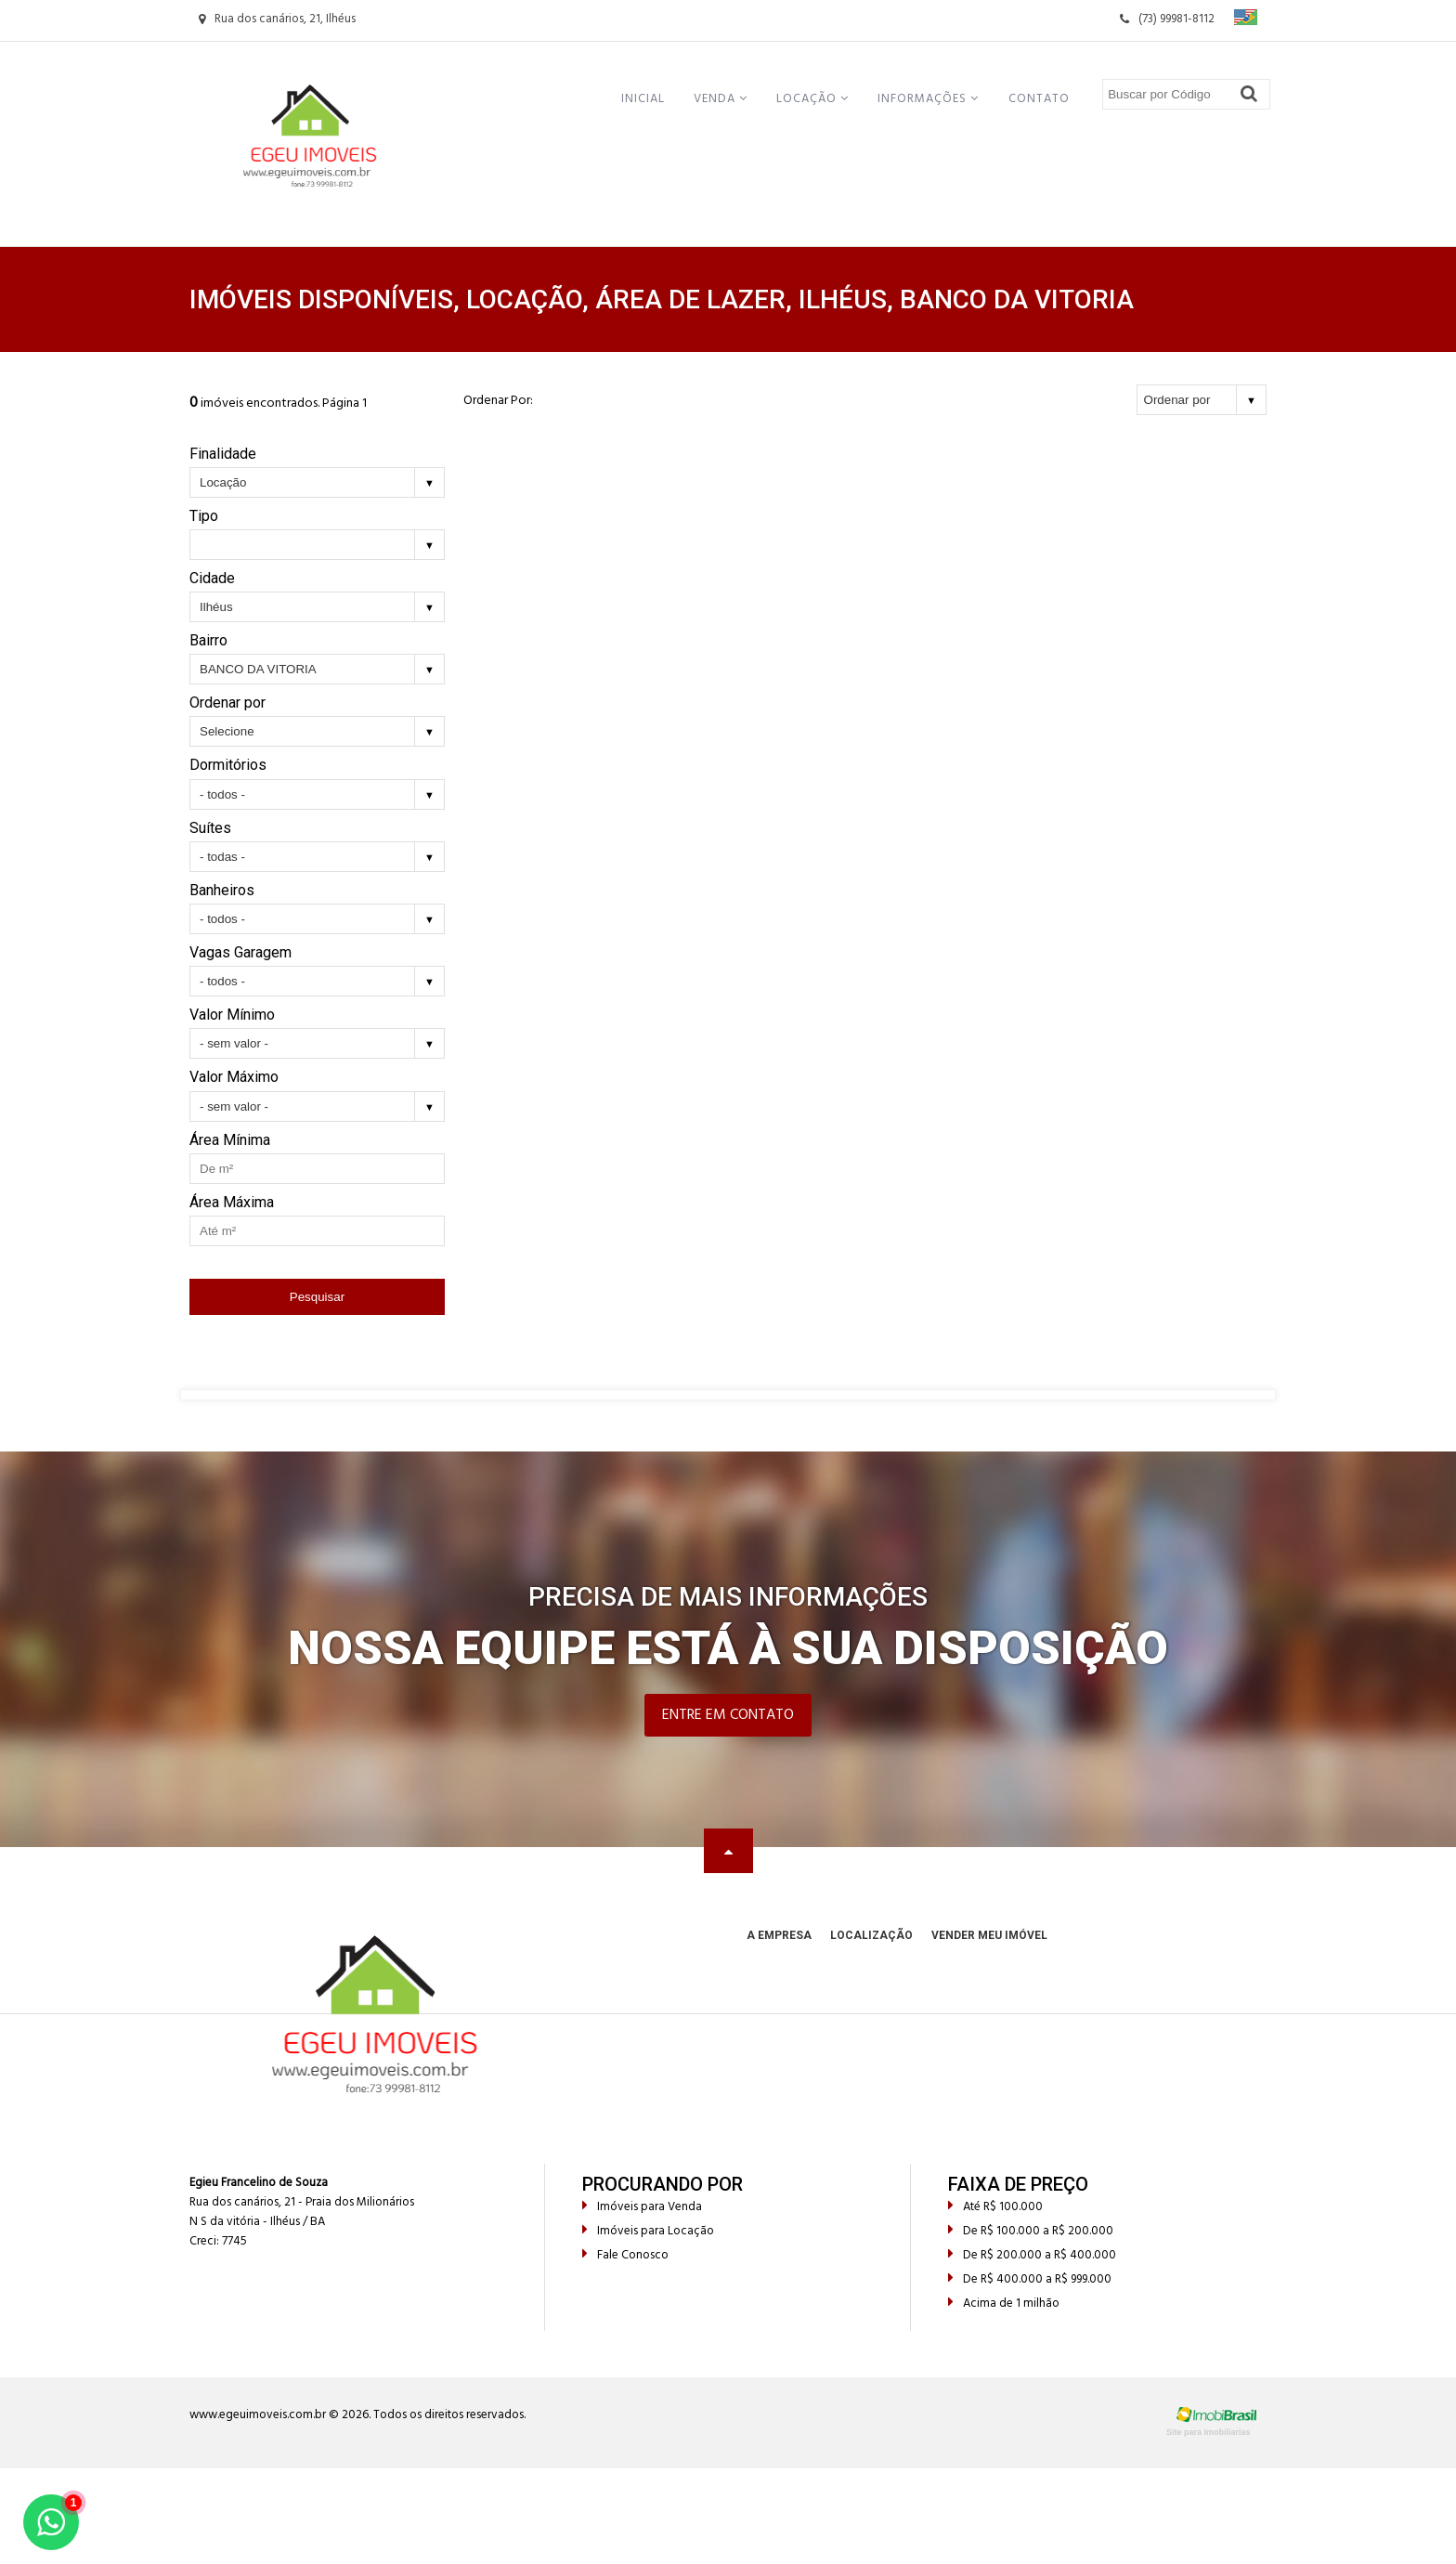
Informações (928, 99)
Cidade (212, 578)
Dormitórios (227, 765)
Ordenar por (227, 702)
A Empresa (779, 1935)
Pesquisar (317, 1297)
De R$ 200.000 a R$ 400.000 (1032, 2255)
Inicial (643, 99)
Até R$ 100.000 (995, 2207)
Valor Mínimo (232, 1014)
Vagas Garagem (240, 952)
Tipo (203, 516)
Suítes (210, 828)
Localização (871, 1935)
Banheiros (221, 890)
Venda (721, 99)
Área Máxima (231, 1202)
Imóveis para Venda (642, 2207)
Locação (812, 99)
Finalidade (222, 453)
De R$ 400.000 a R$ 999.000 (1030, 2279)
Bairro (208, 640)
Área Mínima (229, 1140)
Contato (1039, 99)
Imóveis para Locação (648, 2231)
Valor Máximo (234, 1077)
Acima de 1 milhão (1004, 2303)
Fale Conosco (625, 2255)
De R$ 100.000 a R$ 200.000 (1030, 2231)
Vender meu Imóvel (989, 1935)
